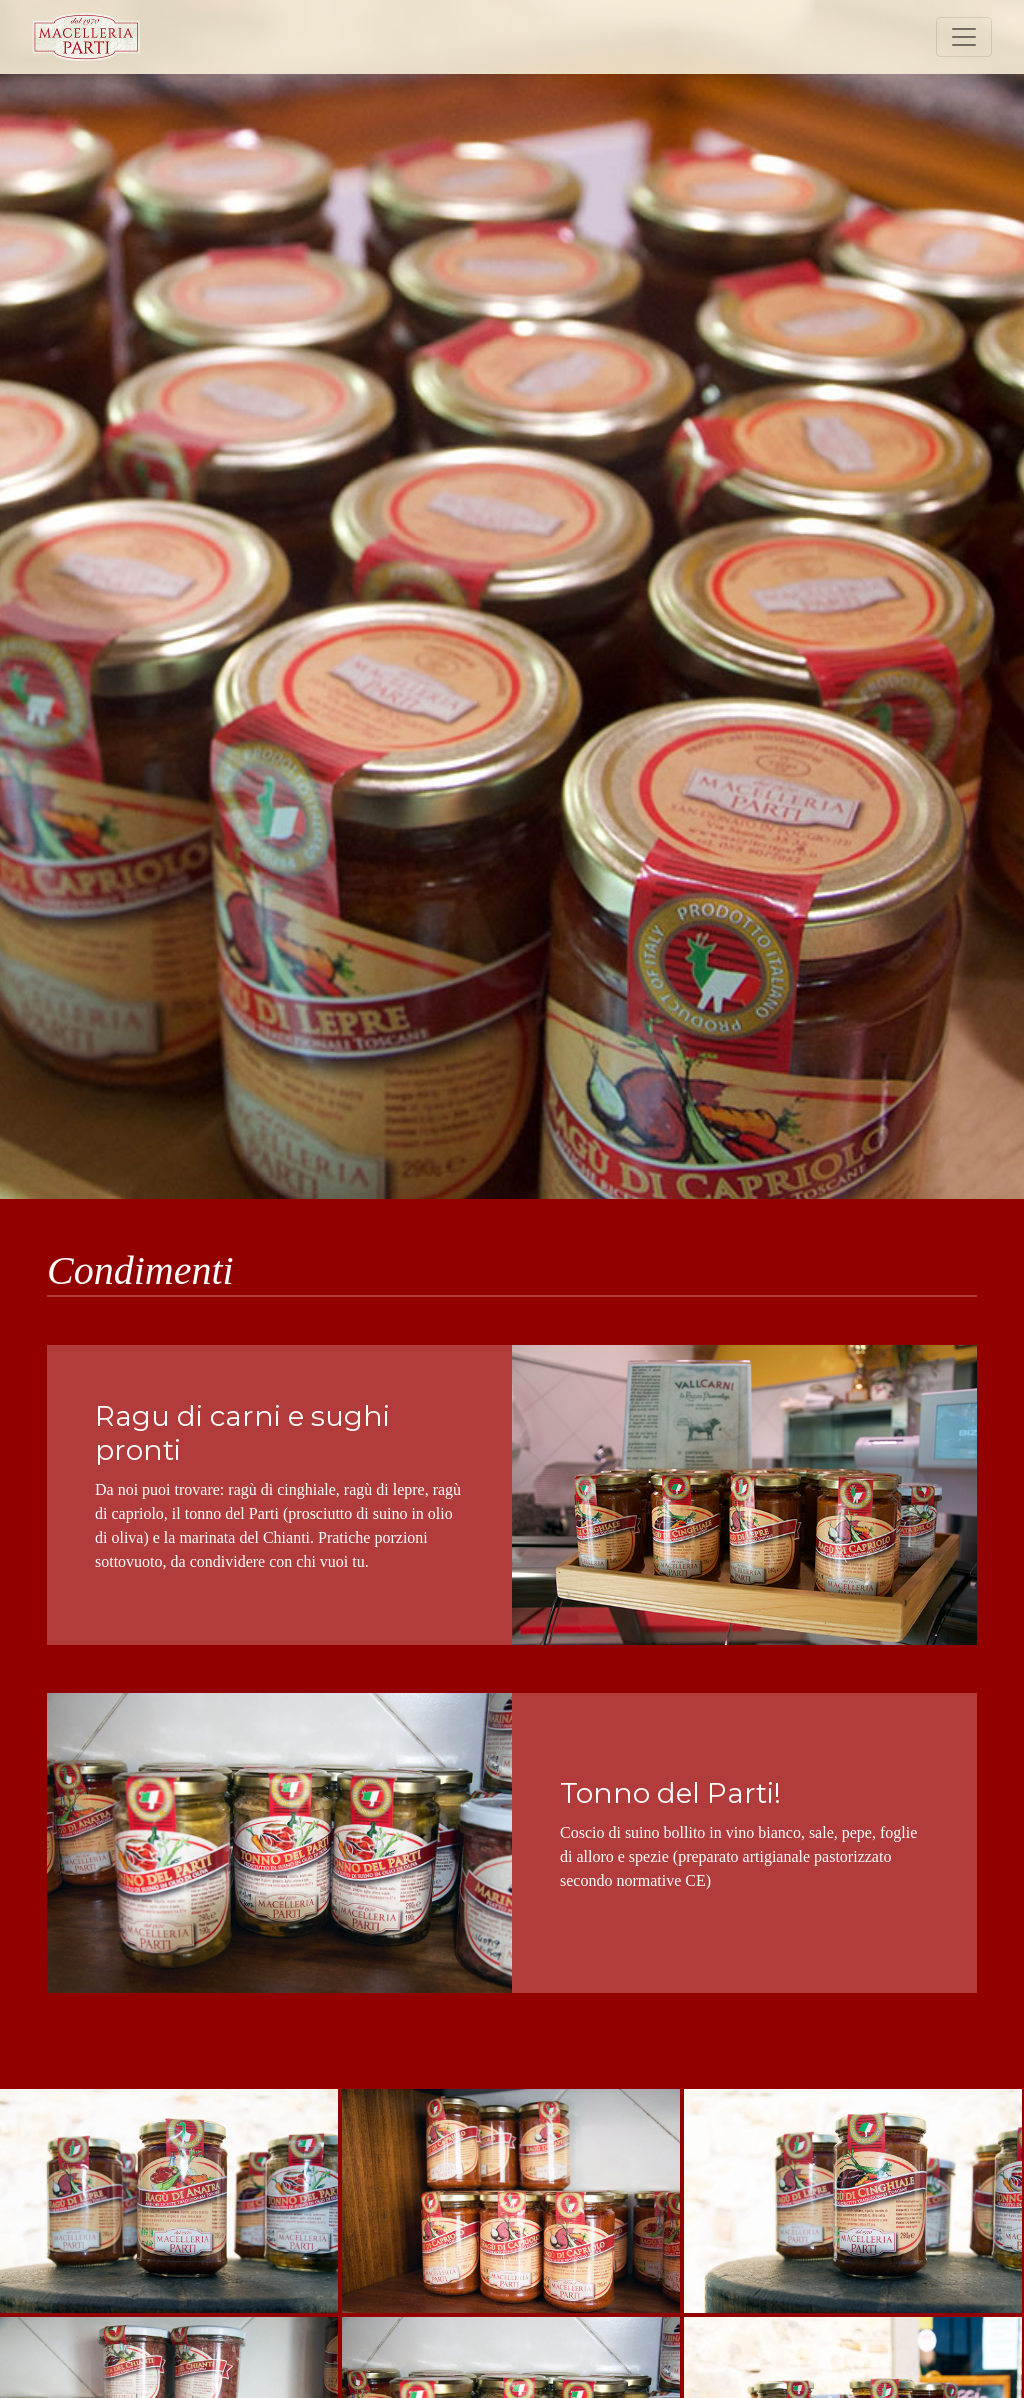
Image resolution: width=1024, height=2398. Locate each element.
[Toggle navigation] (964, 37)
